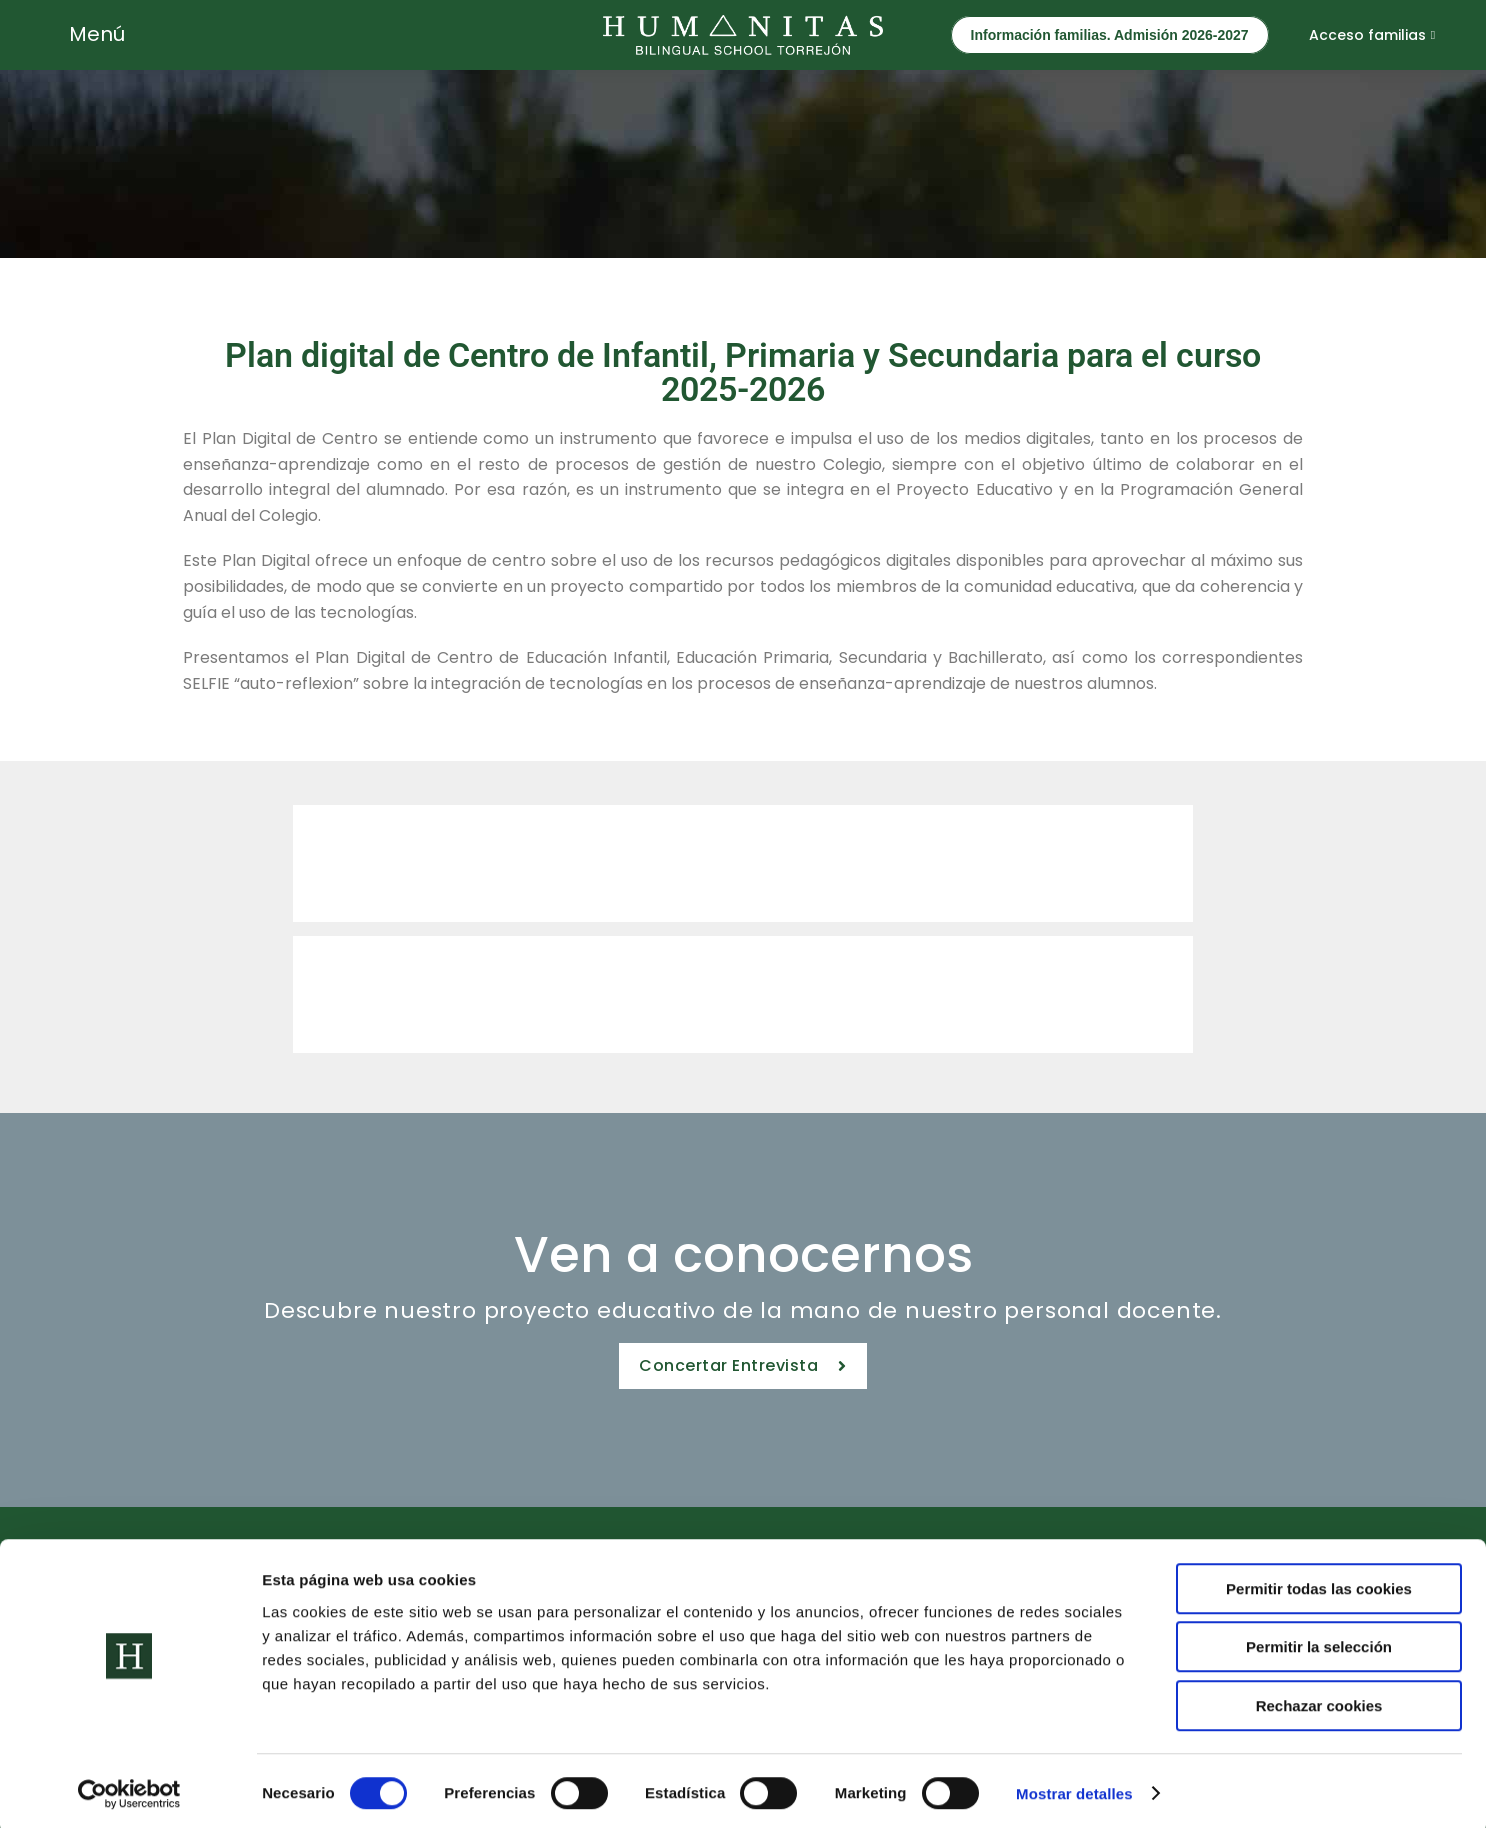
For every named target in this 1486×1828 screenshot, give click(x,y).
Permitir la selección (1319, 1642)
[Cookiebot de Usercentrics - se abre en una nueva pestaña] (129, 1789)
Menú (97, 34)
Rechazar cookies (1319, 1700)
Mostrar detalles (1074, 1788)
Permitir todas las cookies (1319, 1583)
